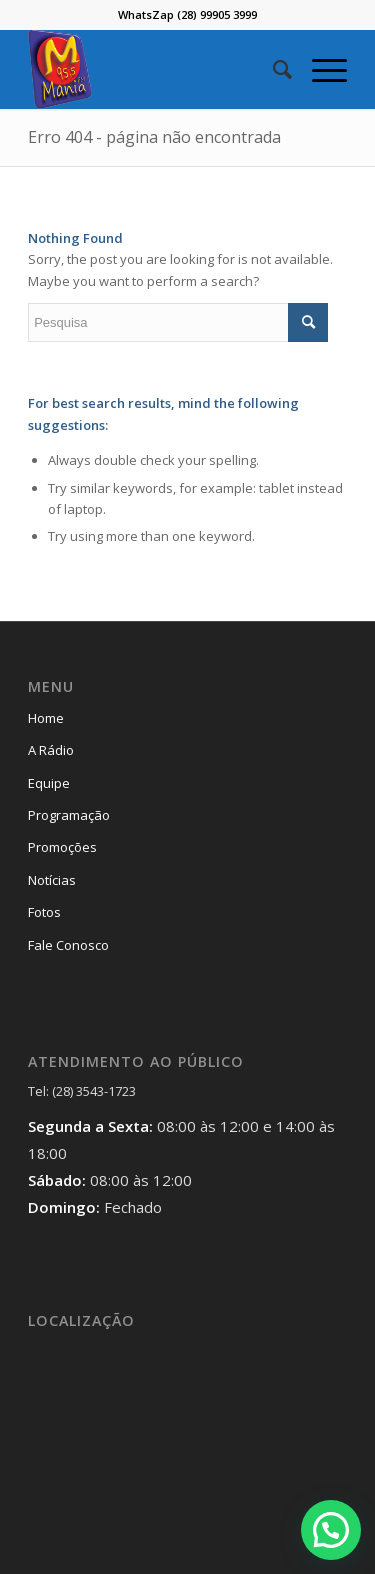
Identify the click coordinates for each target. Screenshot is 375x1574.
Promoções (62, 847)
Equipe (49, 783)
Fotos (44, 912)
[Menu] (319, 69)
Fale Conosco (68, 945)
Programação (69, 815)
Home (46, 718)
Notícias (52, 880)
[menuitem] (272, 69)
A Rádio (51, 750)
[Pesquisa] (272, 69)
